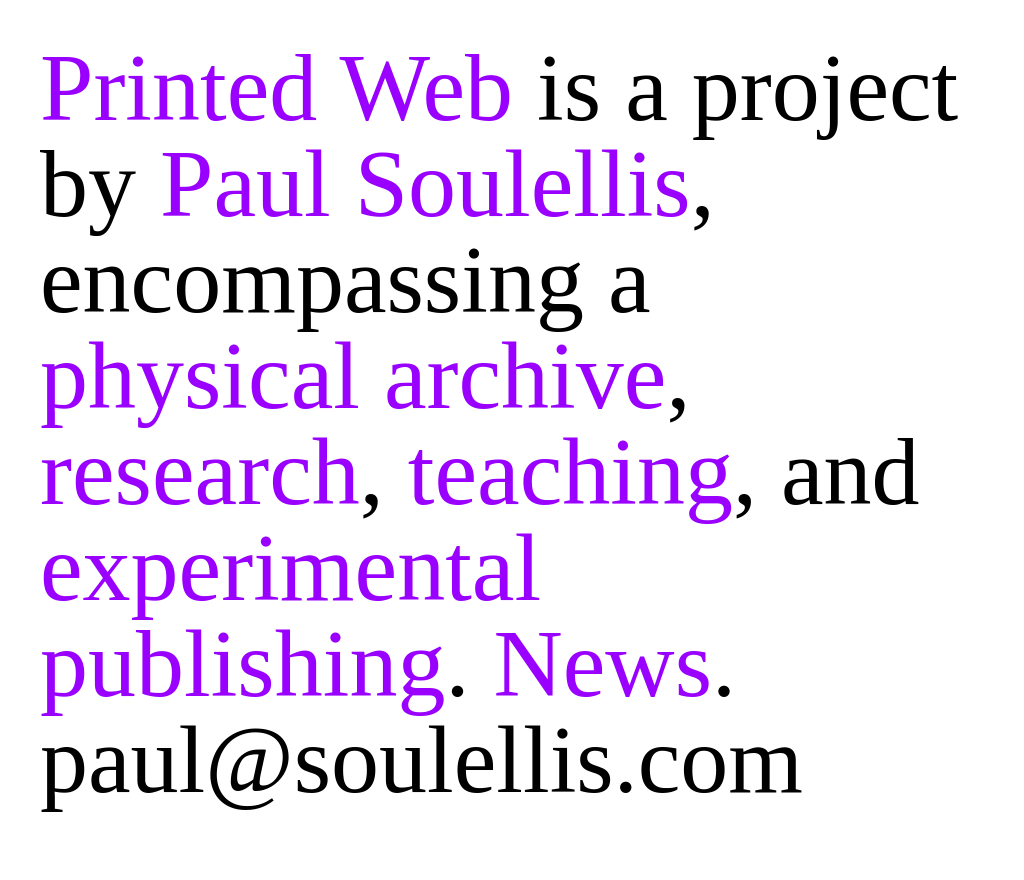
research (200, 471)
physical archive (353, 375)
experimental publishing (290, 615)
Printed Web (276, 87)
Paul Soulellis (425, 183)
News (602, 663)
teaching (570, 471)
